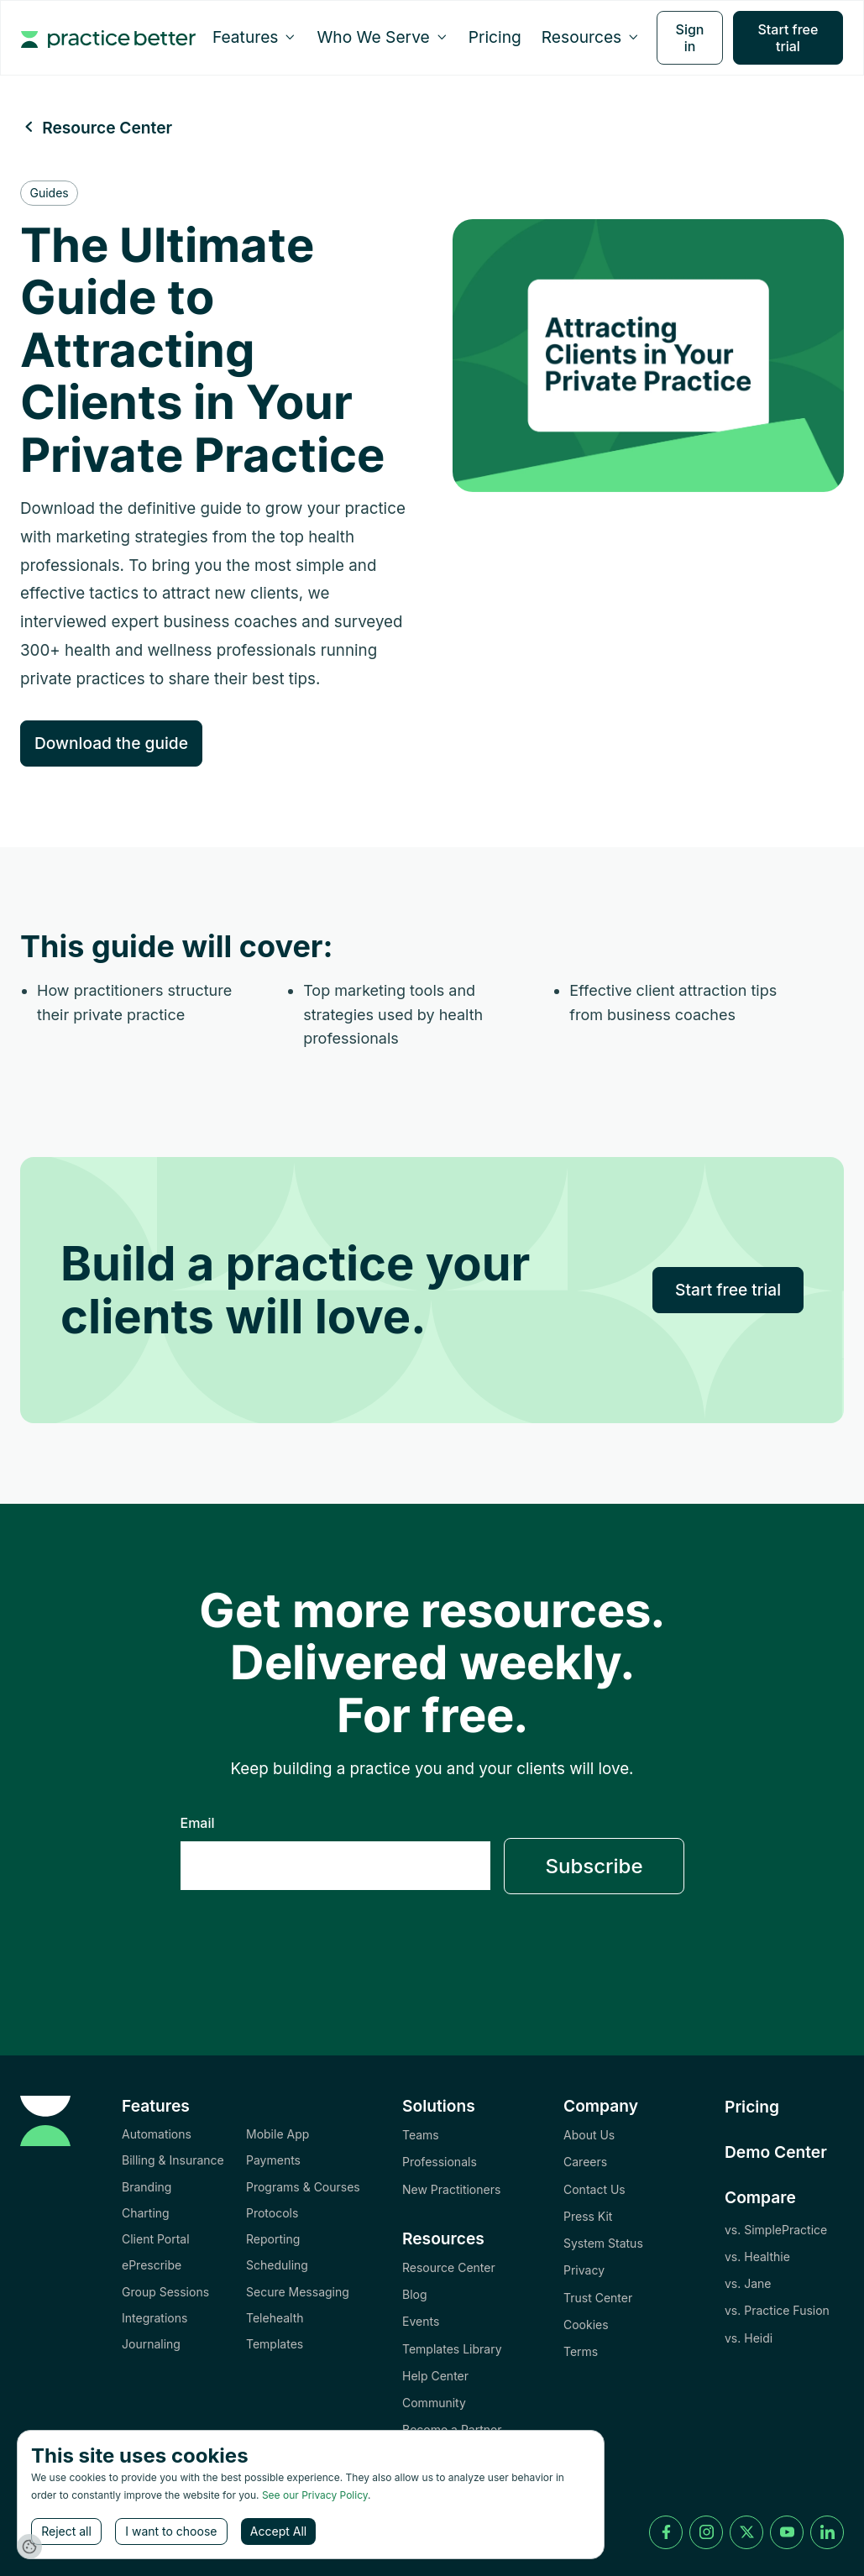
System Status (603, 2243)
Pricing (495, 37)
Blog (414, 2294)
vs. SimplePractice (776, 2230)
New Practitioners (451, 2189)
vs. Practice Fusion (777, 2310)
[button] (254, 37)
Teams (420, 2135)
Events (420, 2321)
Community (434, 2402)
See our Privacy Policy (315, 2495)
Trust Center (597, 2298)
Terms (580, 2351)
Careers (585, 2162)
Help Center (435, 2376)
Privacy (584, 2270)
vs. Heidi (748, 2338)
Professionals (439, 2162)
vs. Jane (748, 2283)
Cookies (586, 2324)
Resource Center (448, 2267)
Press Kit (587, 2216)
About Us (589, 2135)
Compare (760, 2197)
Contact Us (594, 2189)
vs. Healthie (757, 2256)
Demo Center (776, 2152)
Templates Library (452, 2349)
